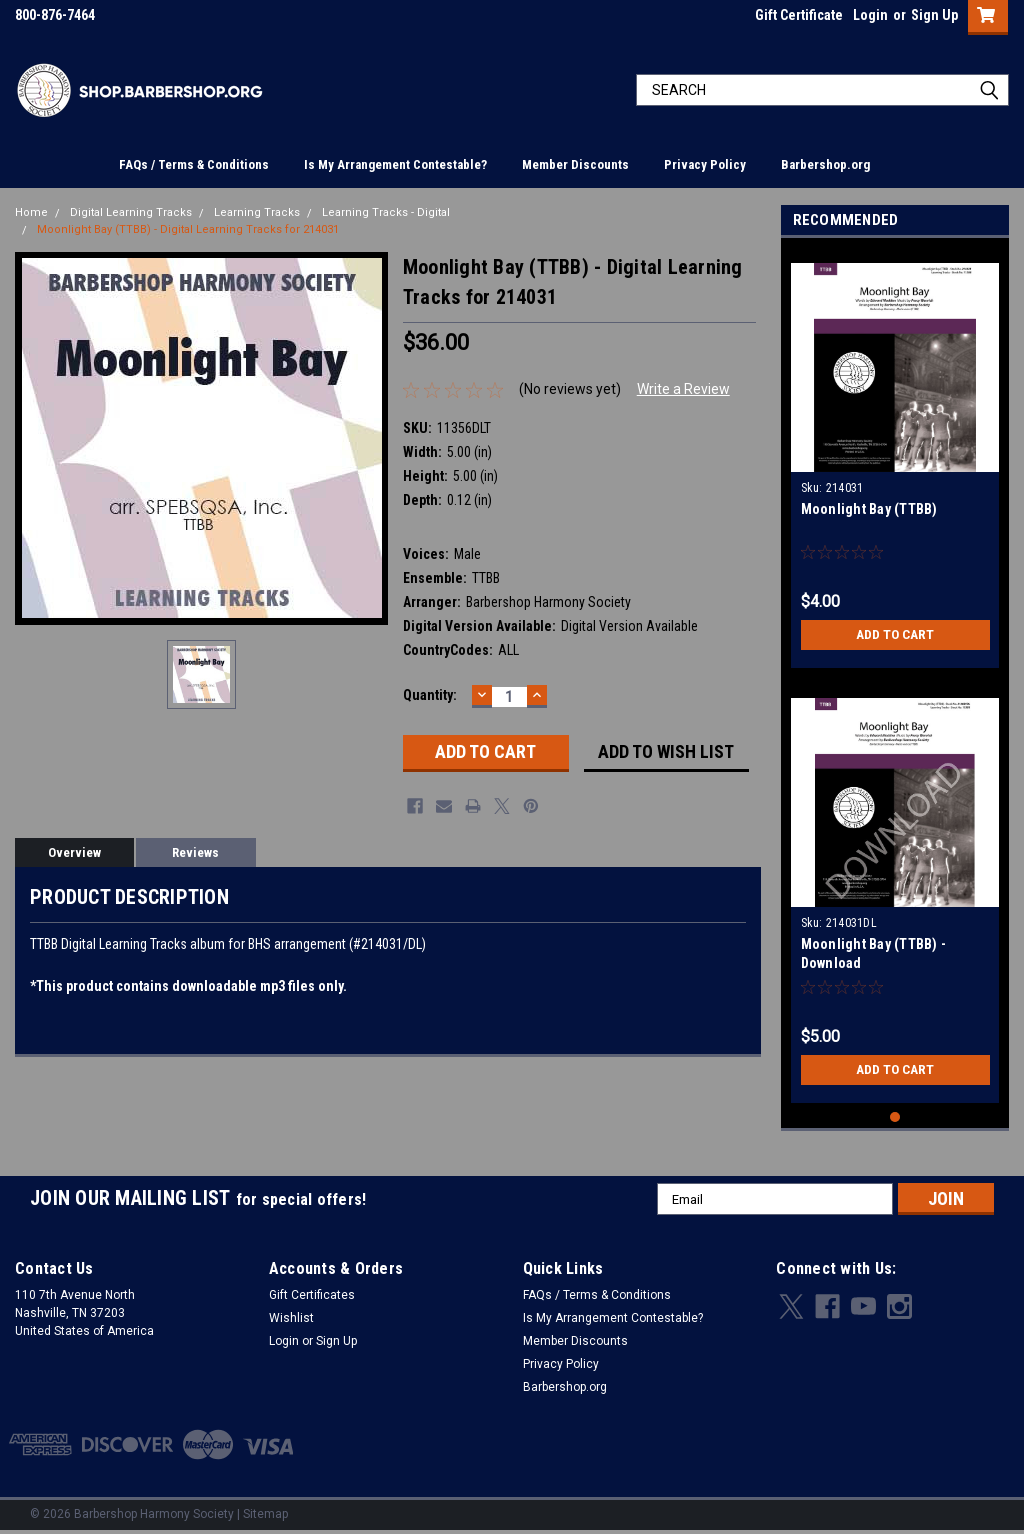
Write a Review (683, 389)
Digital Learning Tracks (131, 212)
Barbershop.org (825, 164)
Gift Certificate (799, 15)
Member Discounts (575, 164)
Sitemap (265, 1514)
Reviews (195, 852)
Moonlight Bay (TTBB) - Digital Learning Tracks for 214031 (188, 229)
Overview (74, 852)
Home (31, 212)
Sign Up (934, 15)
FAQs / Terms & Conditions (194, 164)
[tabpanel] (895, 458)
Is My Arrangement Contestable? (395, 164)
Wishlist (291, 1318)
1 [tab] (895, 1117)
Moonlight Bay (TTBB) (869, 509)
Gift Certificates (312, 1295)
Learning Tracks (257, 212)
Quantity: (430, 695)
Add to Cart (895, 635)
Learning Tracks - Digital (386, 212)
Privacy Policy (705, 164)
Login (870, 15)
